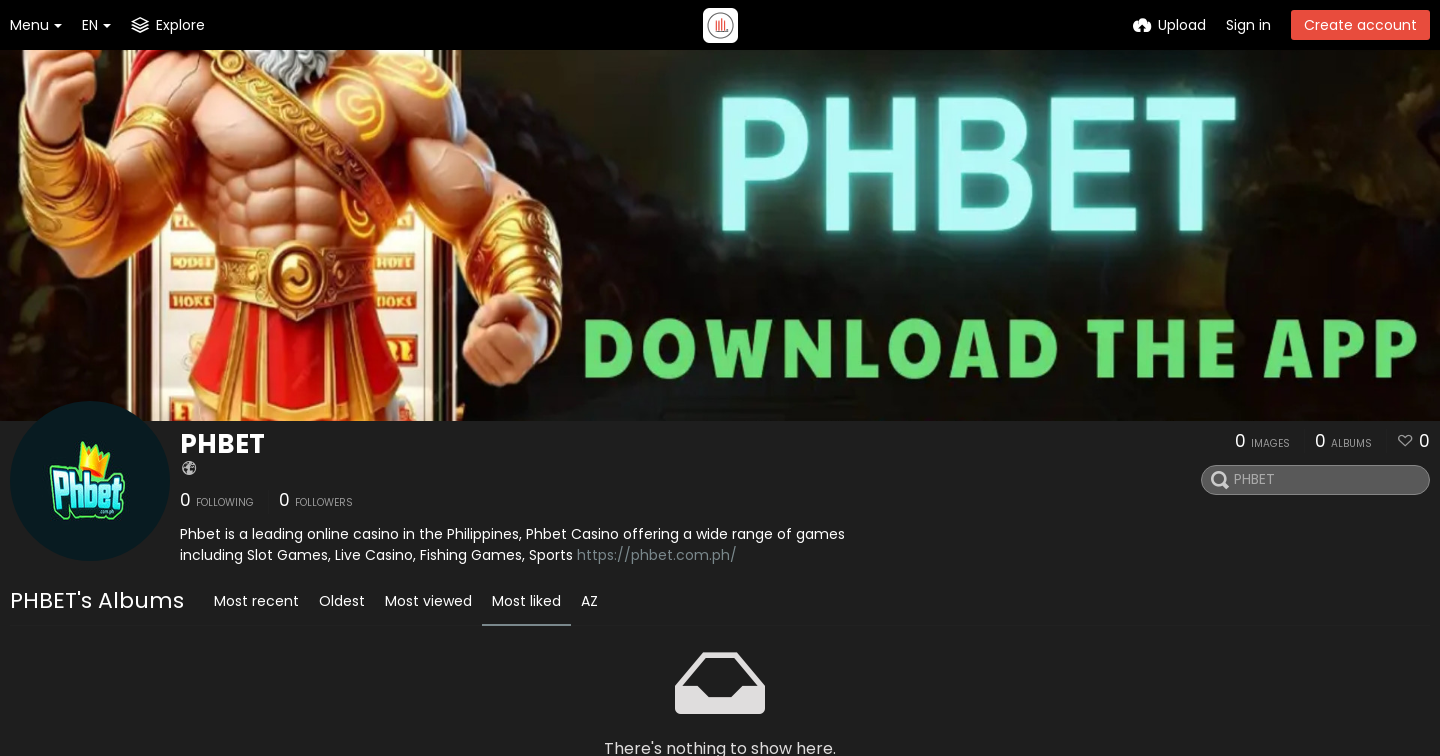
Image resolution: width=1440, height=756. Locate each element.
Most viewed (428, 601)
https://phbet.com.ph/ (657, 555)
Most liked (526, 601)
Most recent (256, 601)
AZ (589, 601)
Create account (1360, 25)
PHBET (222, 444)
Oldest (342, 601)
